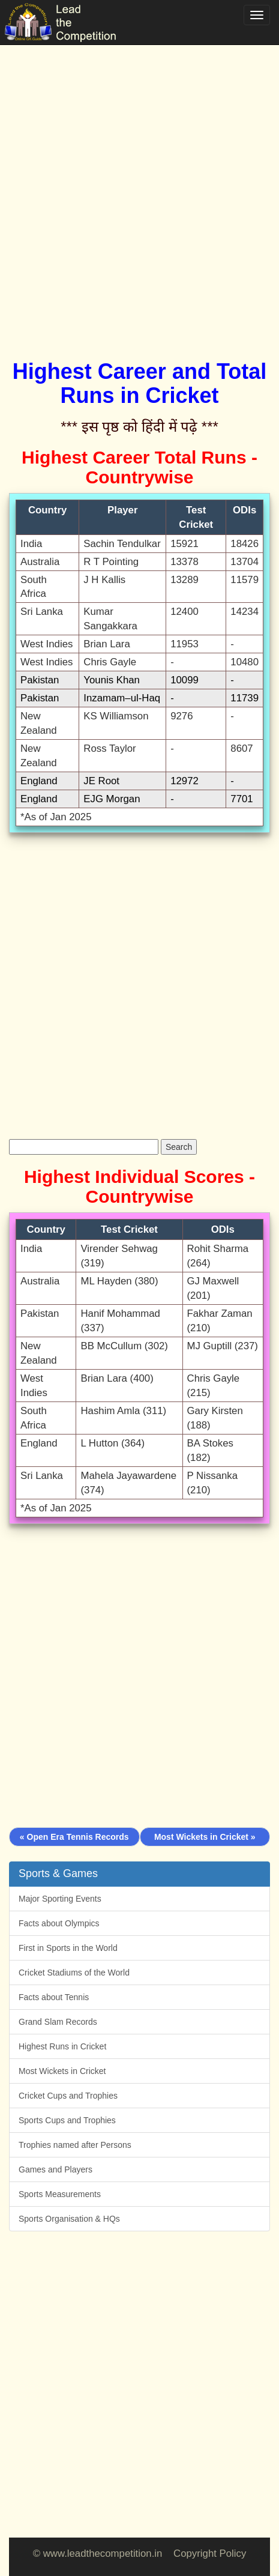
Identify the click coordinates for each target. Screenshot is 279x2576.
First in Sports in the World (68, 1948)
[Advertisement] (139, 187)
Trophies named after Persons (75, 2145)
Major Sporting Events (60, 1898)
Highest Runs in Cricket (62, 2046)
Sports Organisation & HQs (69, 2219)
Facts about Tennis (54, 1997)
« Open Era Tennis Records (74, 1837)
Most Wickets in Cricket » (205, 1837)
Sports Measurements (60, 2194)
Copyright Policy (209, 2553)
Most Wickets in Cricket (62, 2071)
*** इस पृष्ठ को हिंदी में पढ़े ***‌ (139, 427)
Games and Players (55, 2169)
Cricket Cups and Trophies (68, 2095)
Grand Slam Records (58, 2022)
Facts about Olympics (59, 1923)
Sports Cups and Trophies (67, 2120)
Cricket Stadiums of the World (74, 1972)
